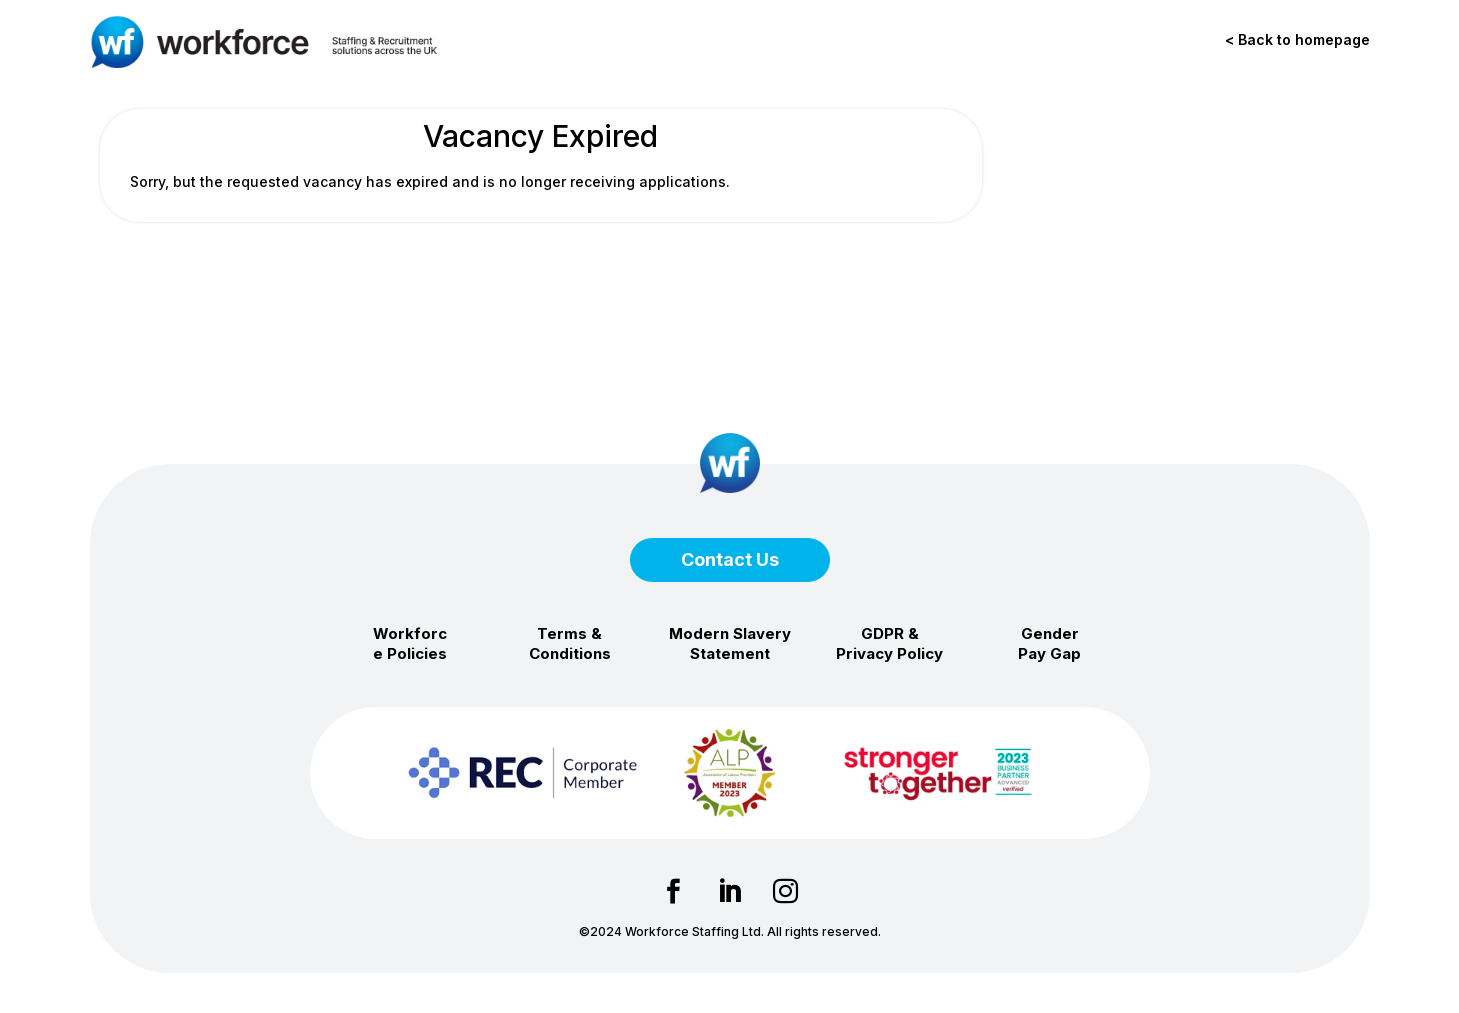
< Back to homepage (1297, 39)
